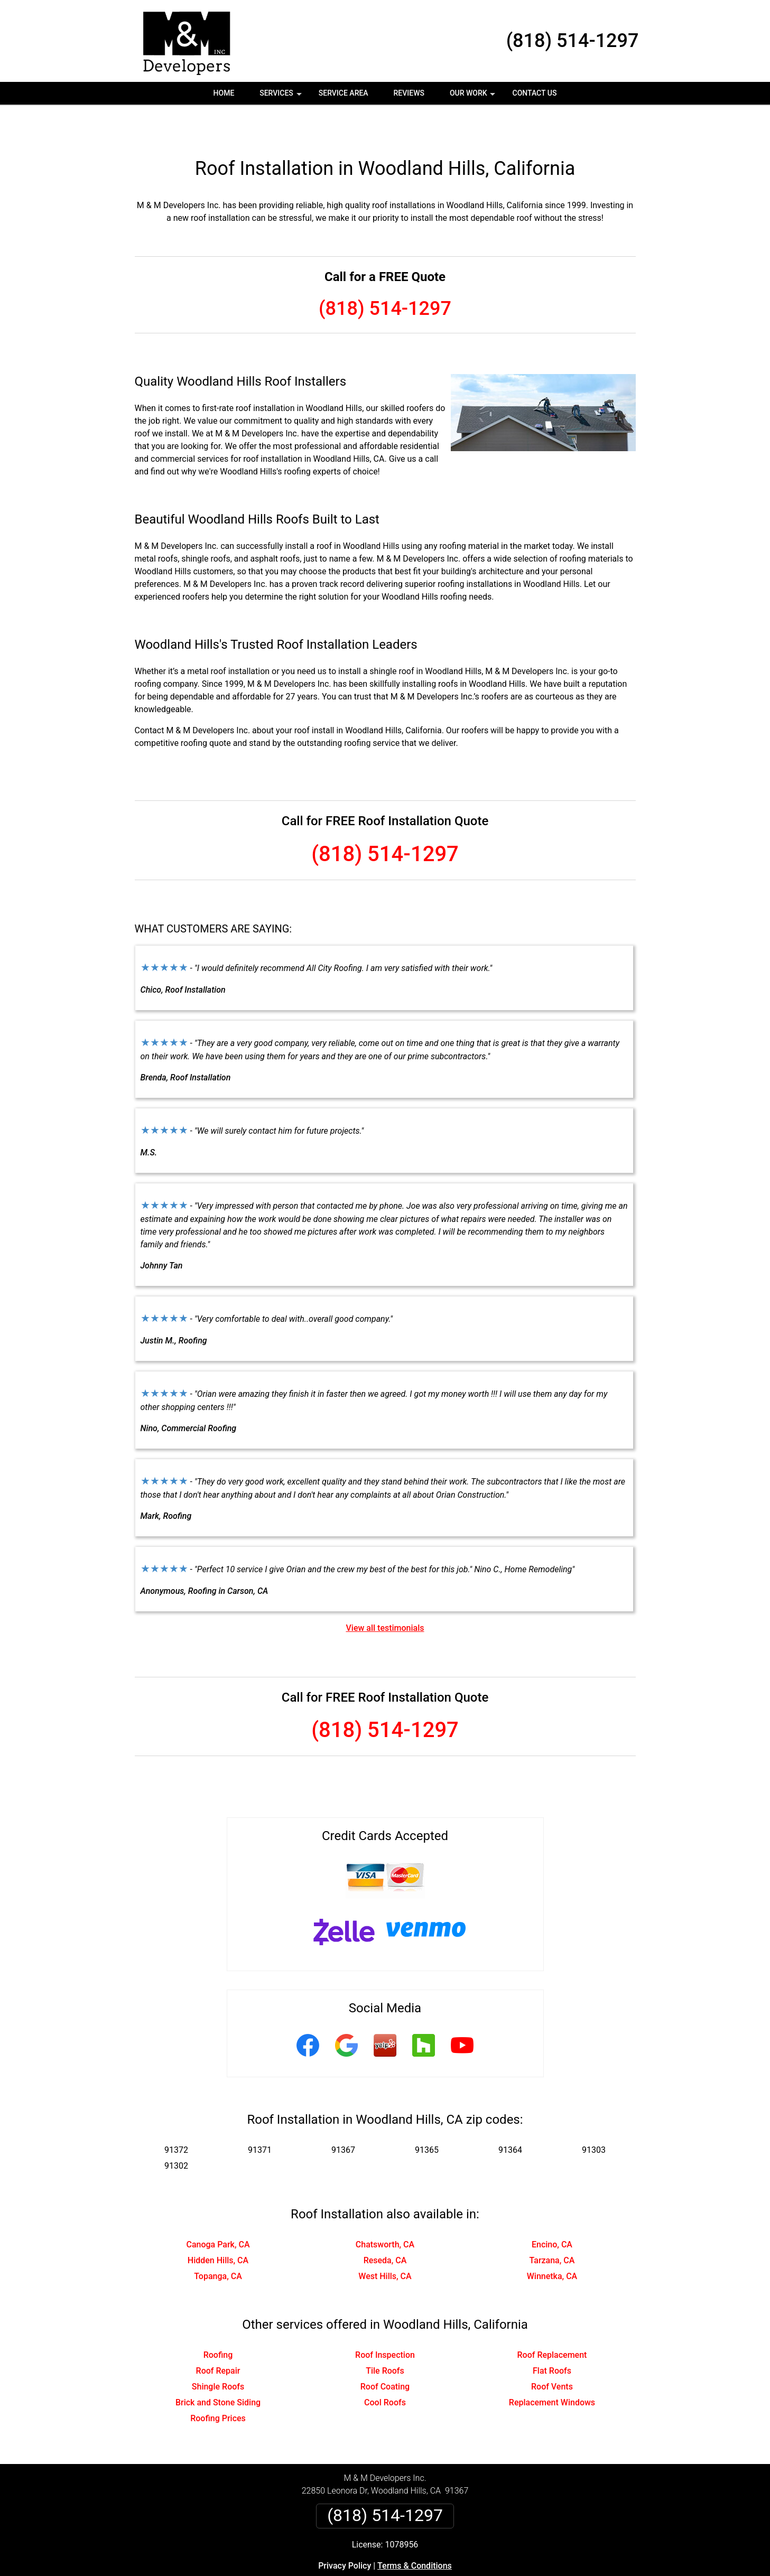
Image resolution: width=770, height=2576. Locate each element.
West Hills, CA (384, 2242)
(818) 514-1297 (572, 41)
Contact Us (535, 93)
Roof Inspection (385, 2321)
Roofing (218, 2321)
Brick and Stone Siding (218, 2369)
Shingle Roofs (218, 2353)
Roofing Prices (218, 2384)
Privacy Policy (344, 2532)
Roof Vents (552, 2353)
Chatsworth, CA (385, 2211)
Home (224, 93)
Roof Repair (218, 2337)
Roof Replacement (552, 2321)
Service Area (343, 93)
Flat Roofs (552, 2337)
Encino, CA (552, 2211)
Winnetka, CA (552, 2242)
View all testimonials (385, 1594)
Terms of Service (462, 2572)
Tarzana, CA (552, 2227)
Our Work (474, 97)
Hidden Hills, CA (218, 2227)
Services (281, 97)
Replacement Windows (552, 2369)
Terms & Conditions (414, 2532)
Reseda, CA (385, 2227)
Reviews (409, 93)
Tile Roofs (385, 2337)
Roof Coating (385, 2353)
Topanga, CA (218, 2242)
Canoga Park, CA (217, 2211)
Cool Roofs (385, 2369)
